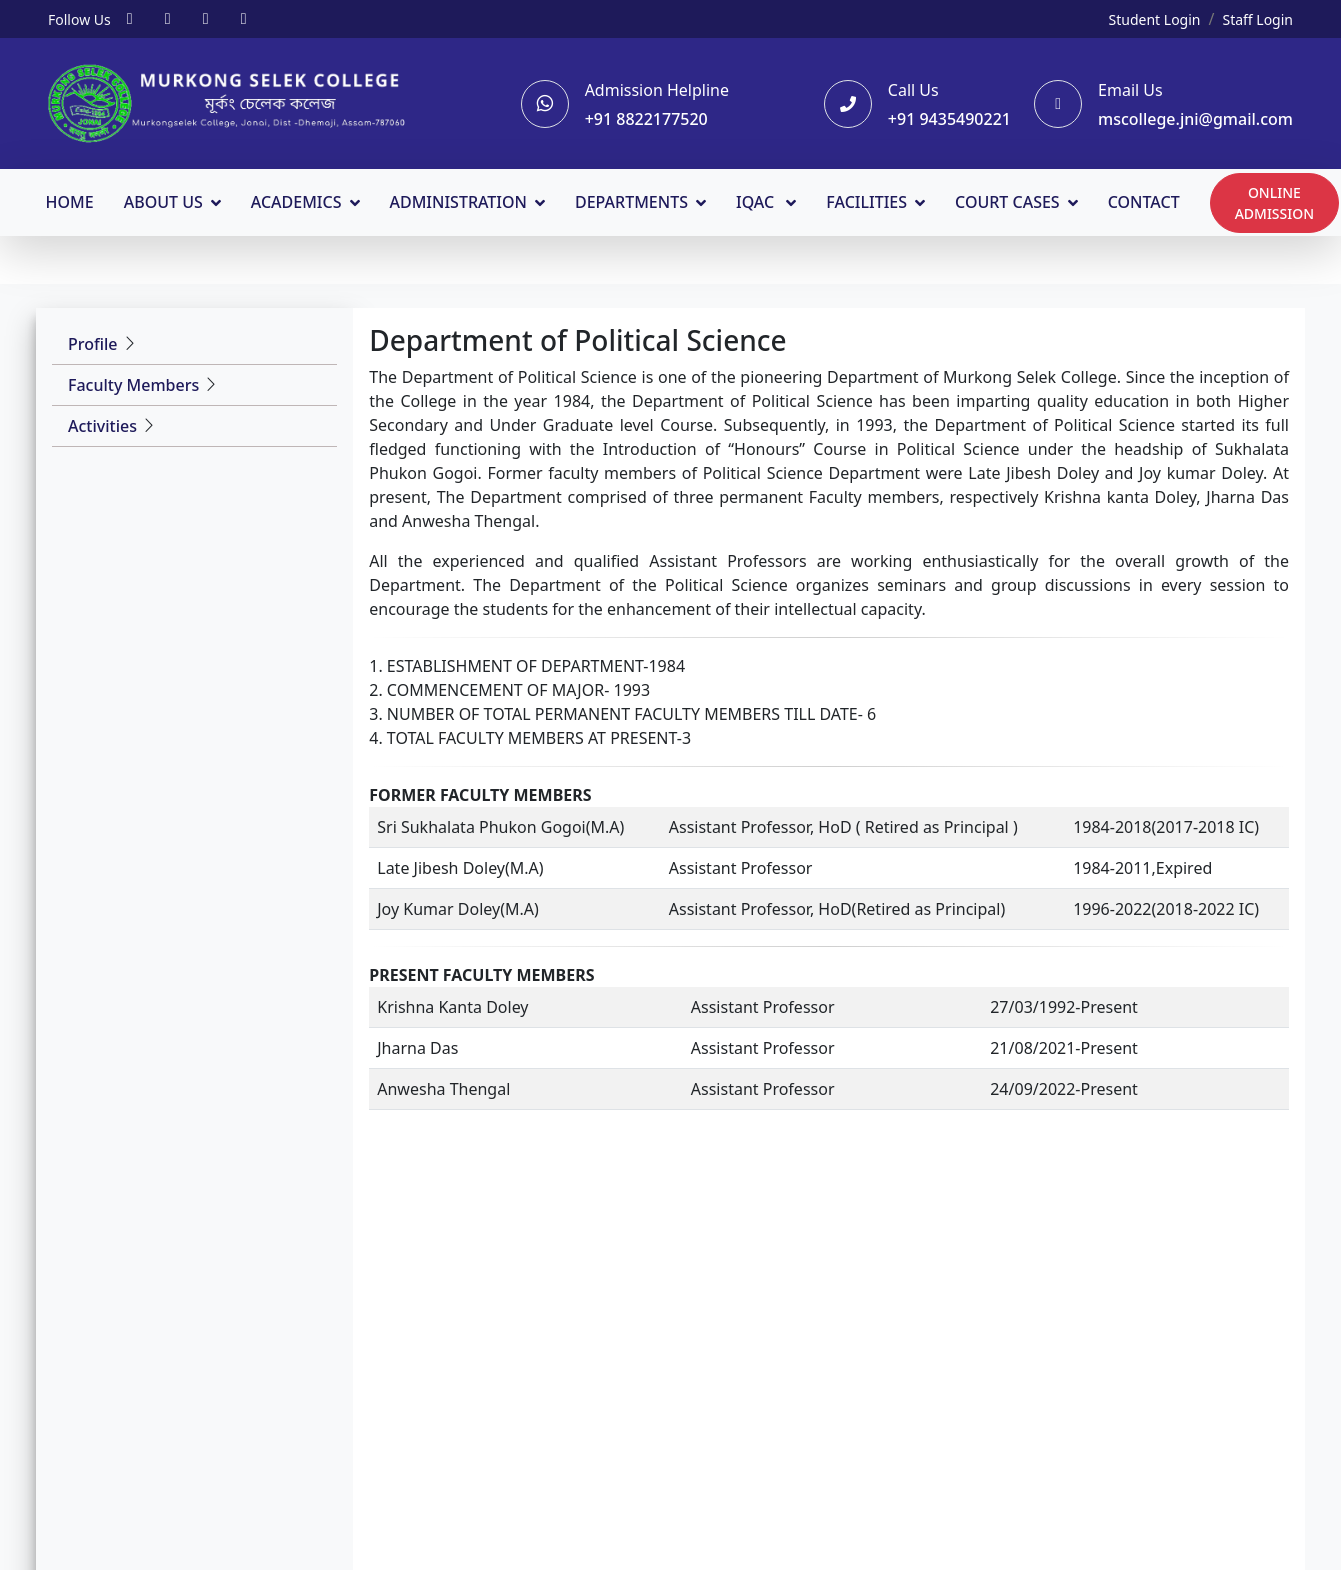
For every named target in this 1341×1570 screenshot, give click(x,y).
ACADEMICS (298, 201)
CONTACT (1146, 201)
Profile (93, 343)
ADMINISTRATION (461, 201)
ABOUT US (165, 201)
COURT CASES (1009, 201)
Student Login (1155, 19)
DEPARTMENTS (633, 201)
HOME (72, 201)
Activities (102, 425)
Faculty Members (133, 384)
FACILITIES (869, 201)
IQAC (759, 201)
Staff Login (1257, 19)
